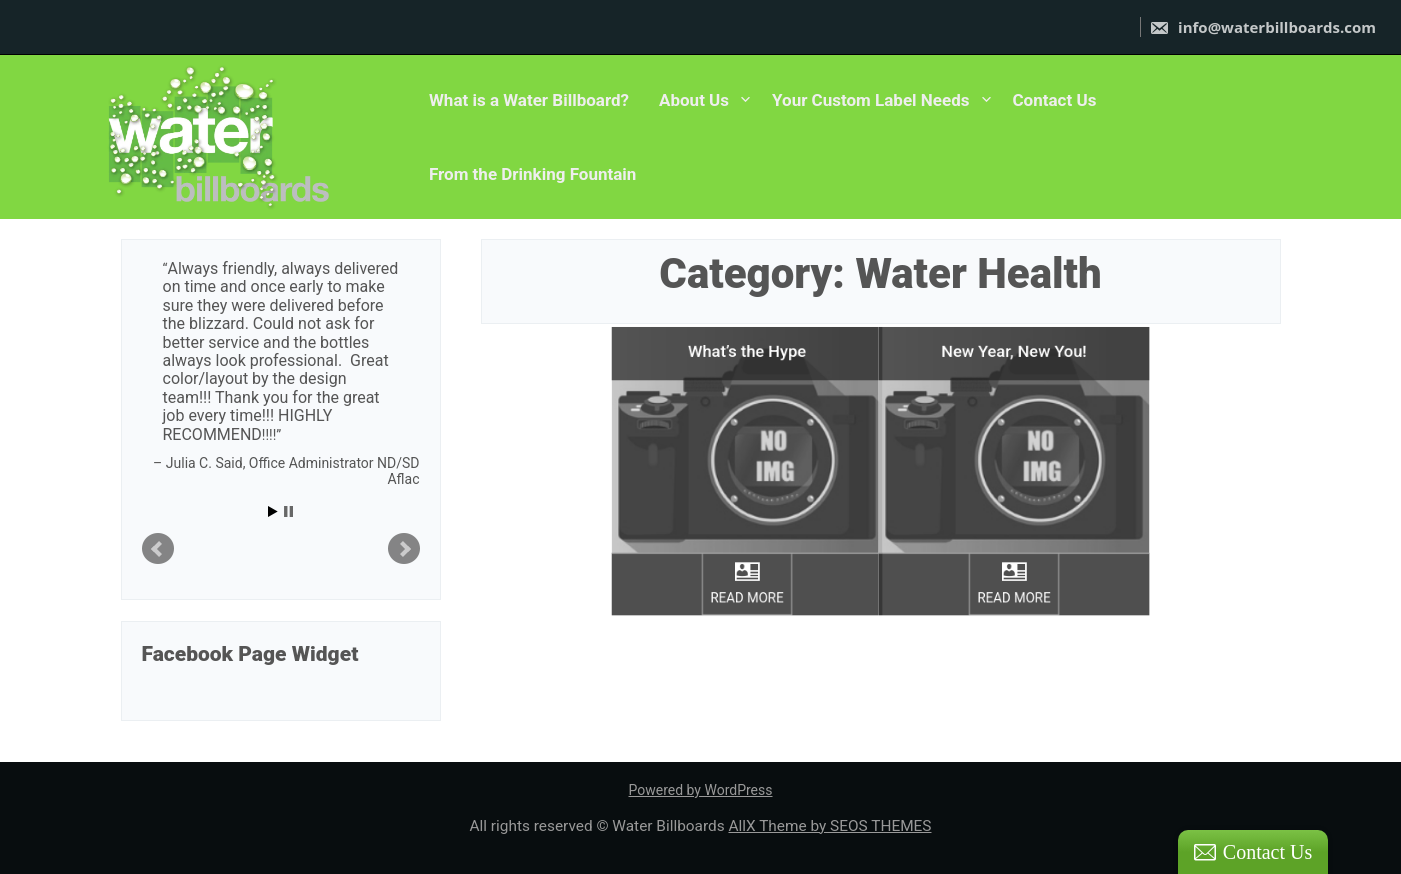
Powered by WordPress (701, 790)
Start (273, 511)
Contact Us (1055, 100)
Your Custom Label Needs (870, 100)
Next (404, 549)
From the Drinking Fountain (532, 174)
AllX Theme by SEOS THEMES (829, 826)
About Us (694, 100)
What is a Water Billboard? (529, 100)
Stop (288, 511)
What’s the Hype (746, 327)
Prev (158, 549)
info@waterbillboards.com (1262, 27)
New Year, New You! (1014, 327)
